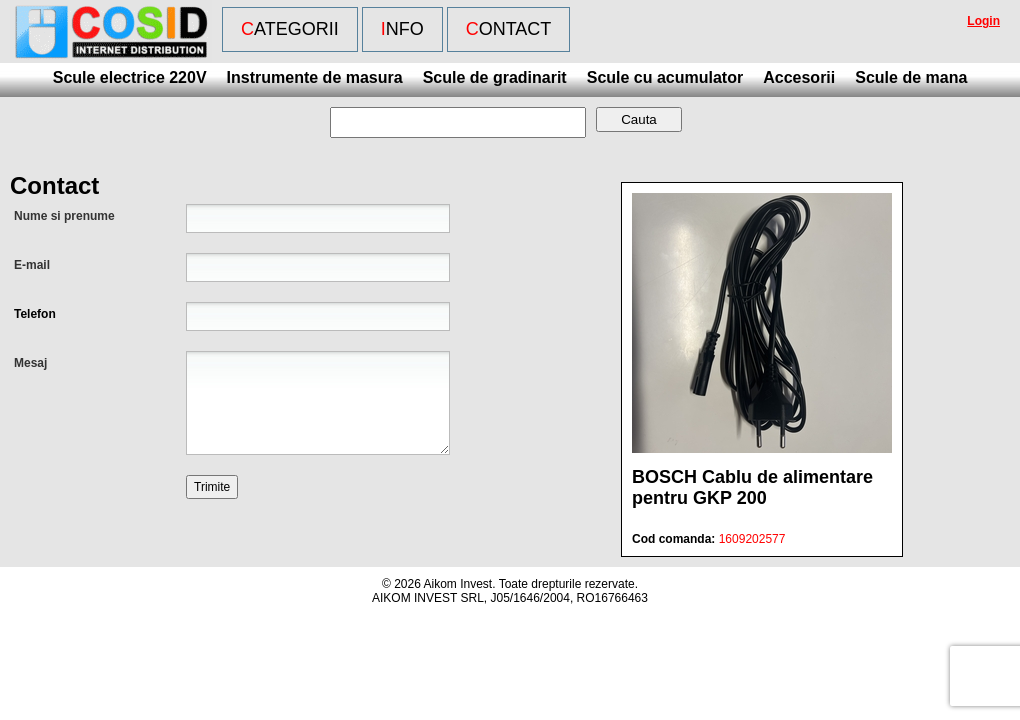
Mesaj (30, 363)
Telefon (35, 314)
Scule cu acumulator (665, 77)
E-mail (32, 265)
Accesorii (799, 77)
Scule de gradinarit (495, 77)
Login (983, 21)
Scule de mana (911, 77)
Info (402, 29)
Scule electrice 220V (130, 77)
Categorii (290, 29)
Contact (509, 29)
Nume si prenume (64, 216)
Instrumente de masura (315, 77)
